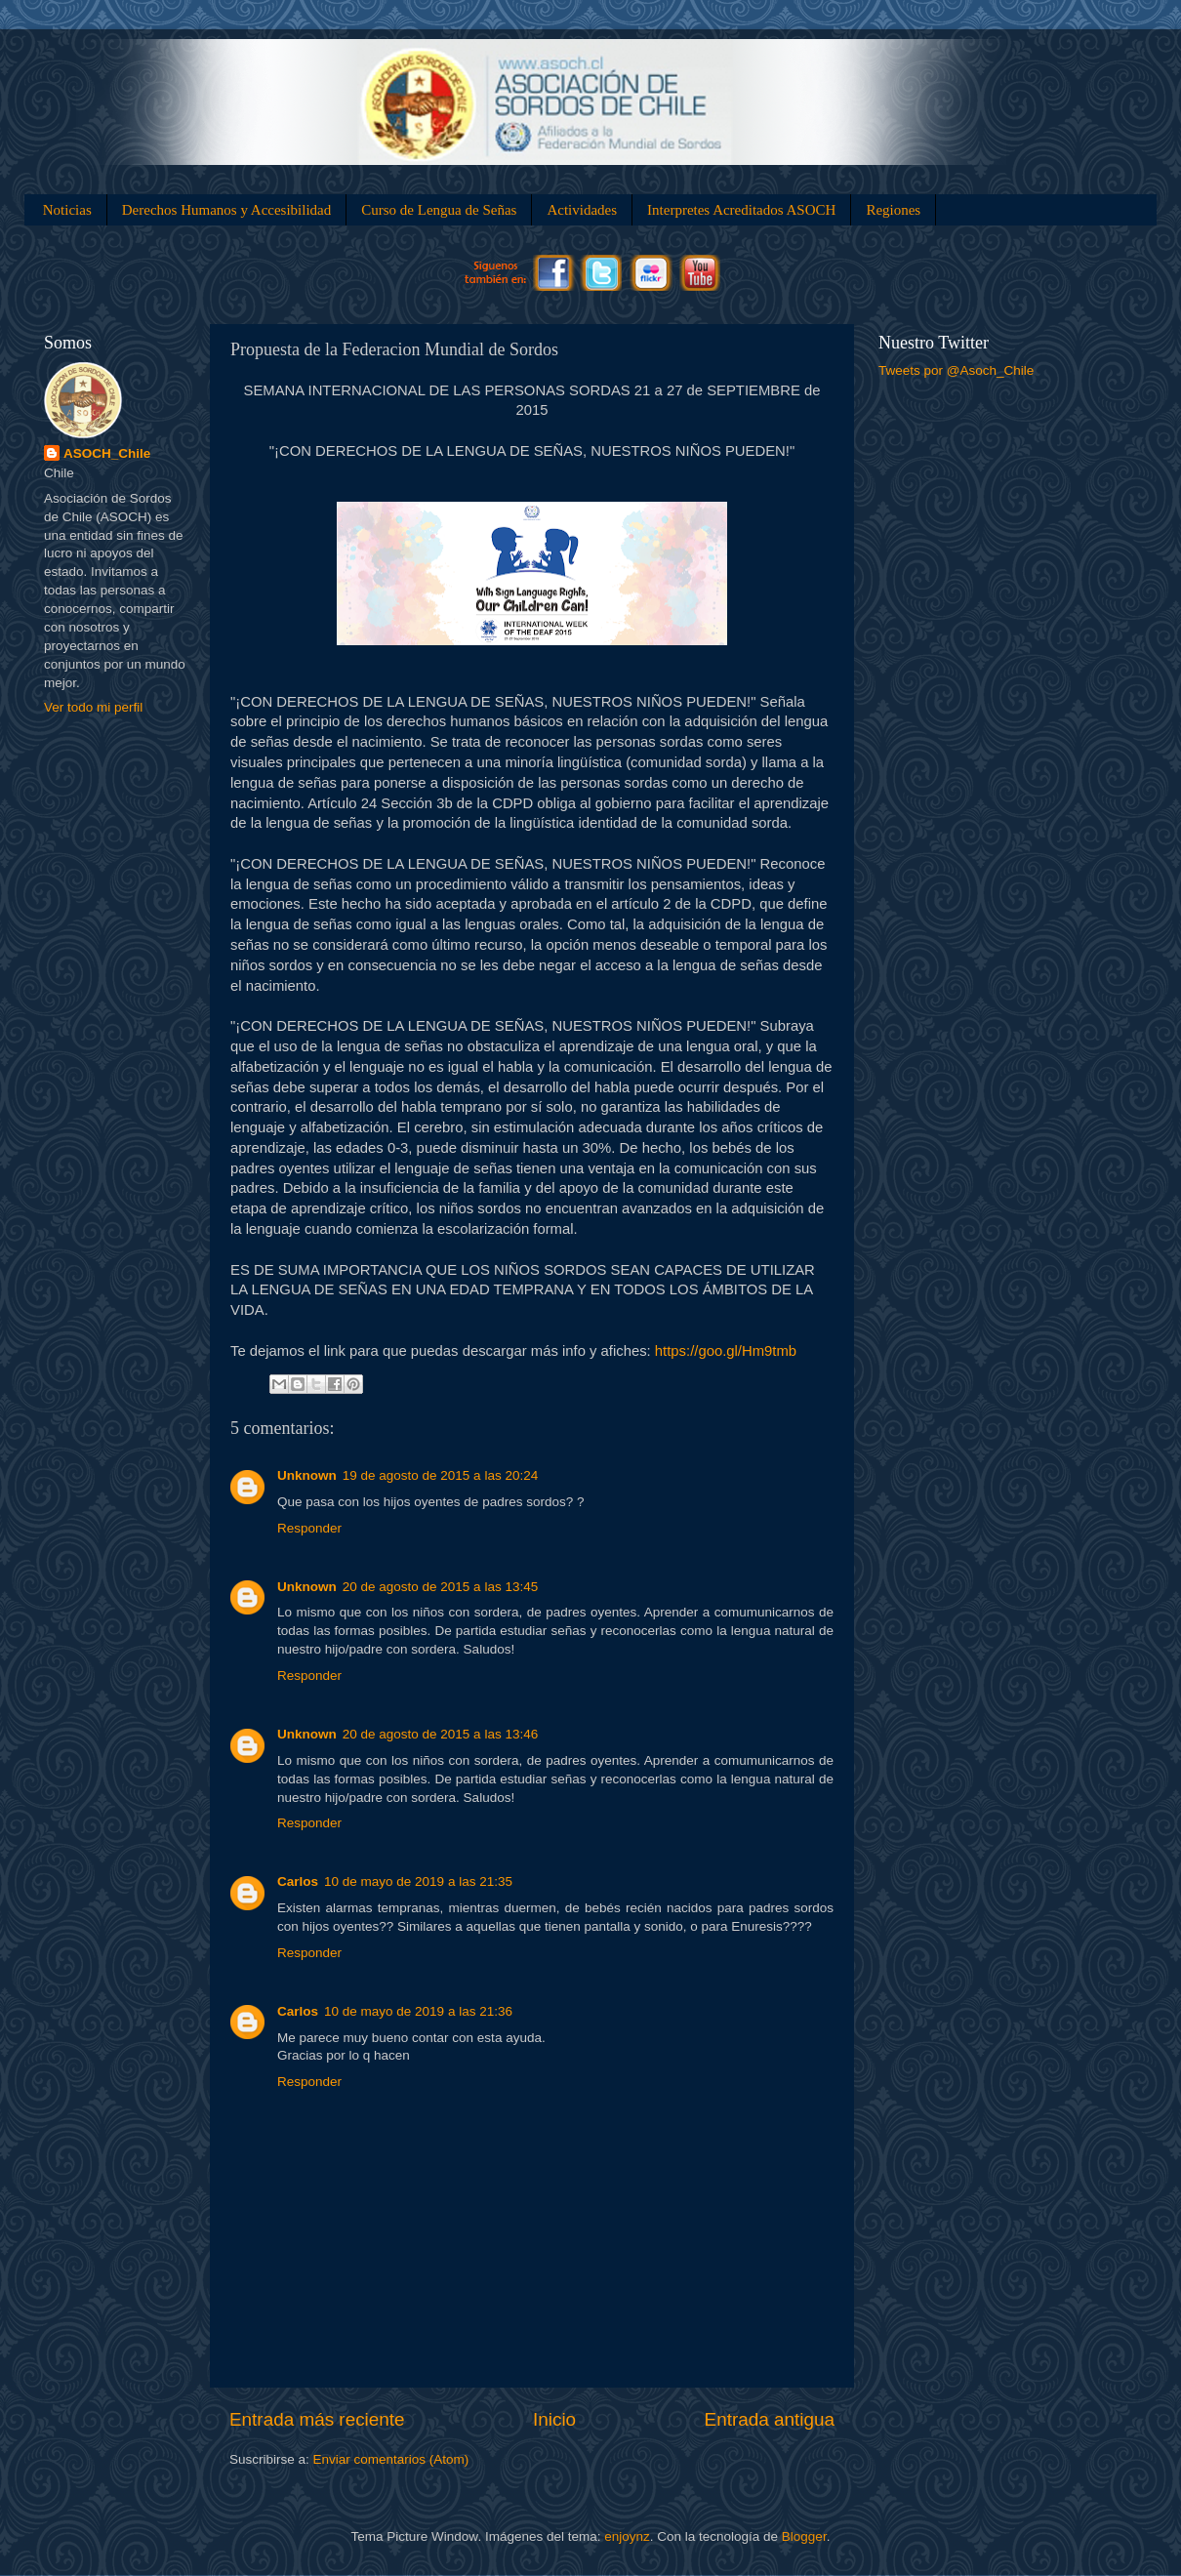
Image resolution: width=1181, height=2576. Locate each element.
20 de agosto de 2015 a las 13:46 (440, 1734)
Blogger (804, 2536)
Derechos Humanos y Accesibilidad (227, 210)
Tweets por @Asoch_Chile (956, 370)
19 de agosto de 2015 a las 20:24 (440, 1475)
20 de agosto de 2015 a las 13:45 (440, 1586)
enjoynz (627, 2536)
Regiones (893, 210)
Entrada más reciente (317, 2419)
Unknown (307, 1475)
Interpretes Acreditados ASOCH (741, 210)
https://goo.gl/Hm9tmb (725, 1351)
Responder (309, 1528)
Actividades (582, 210)
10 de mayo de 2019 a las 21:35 (418, 1881)
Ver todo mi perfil (93, 707)
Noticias (67, 210)
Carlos (297, 1881)
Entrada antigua (770, 2419)
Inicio (554, 2419)
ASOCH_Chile (106, 453)
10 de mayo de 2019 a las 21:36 (418, 2011)
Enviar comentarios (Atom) (391, 2459)
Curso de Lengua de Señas (438, 210)
